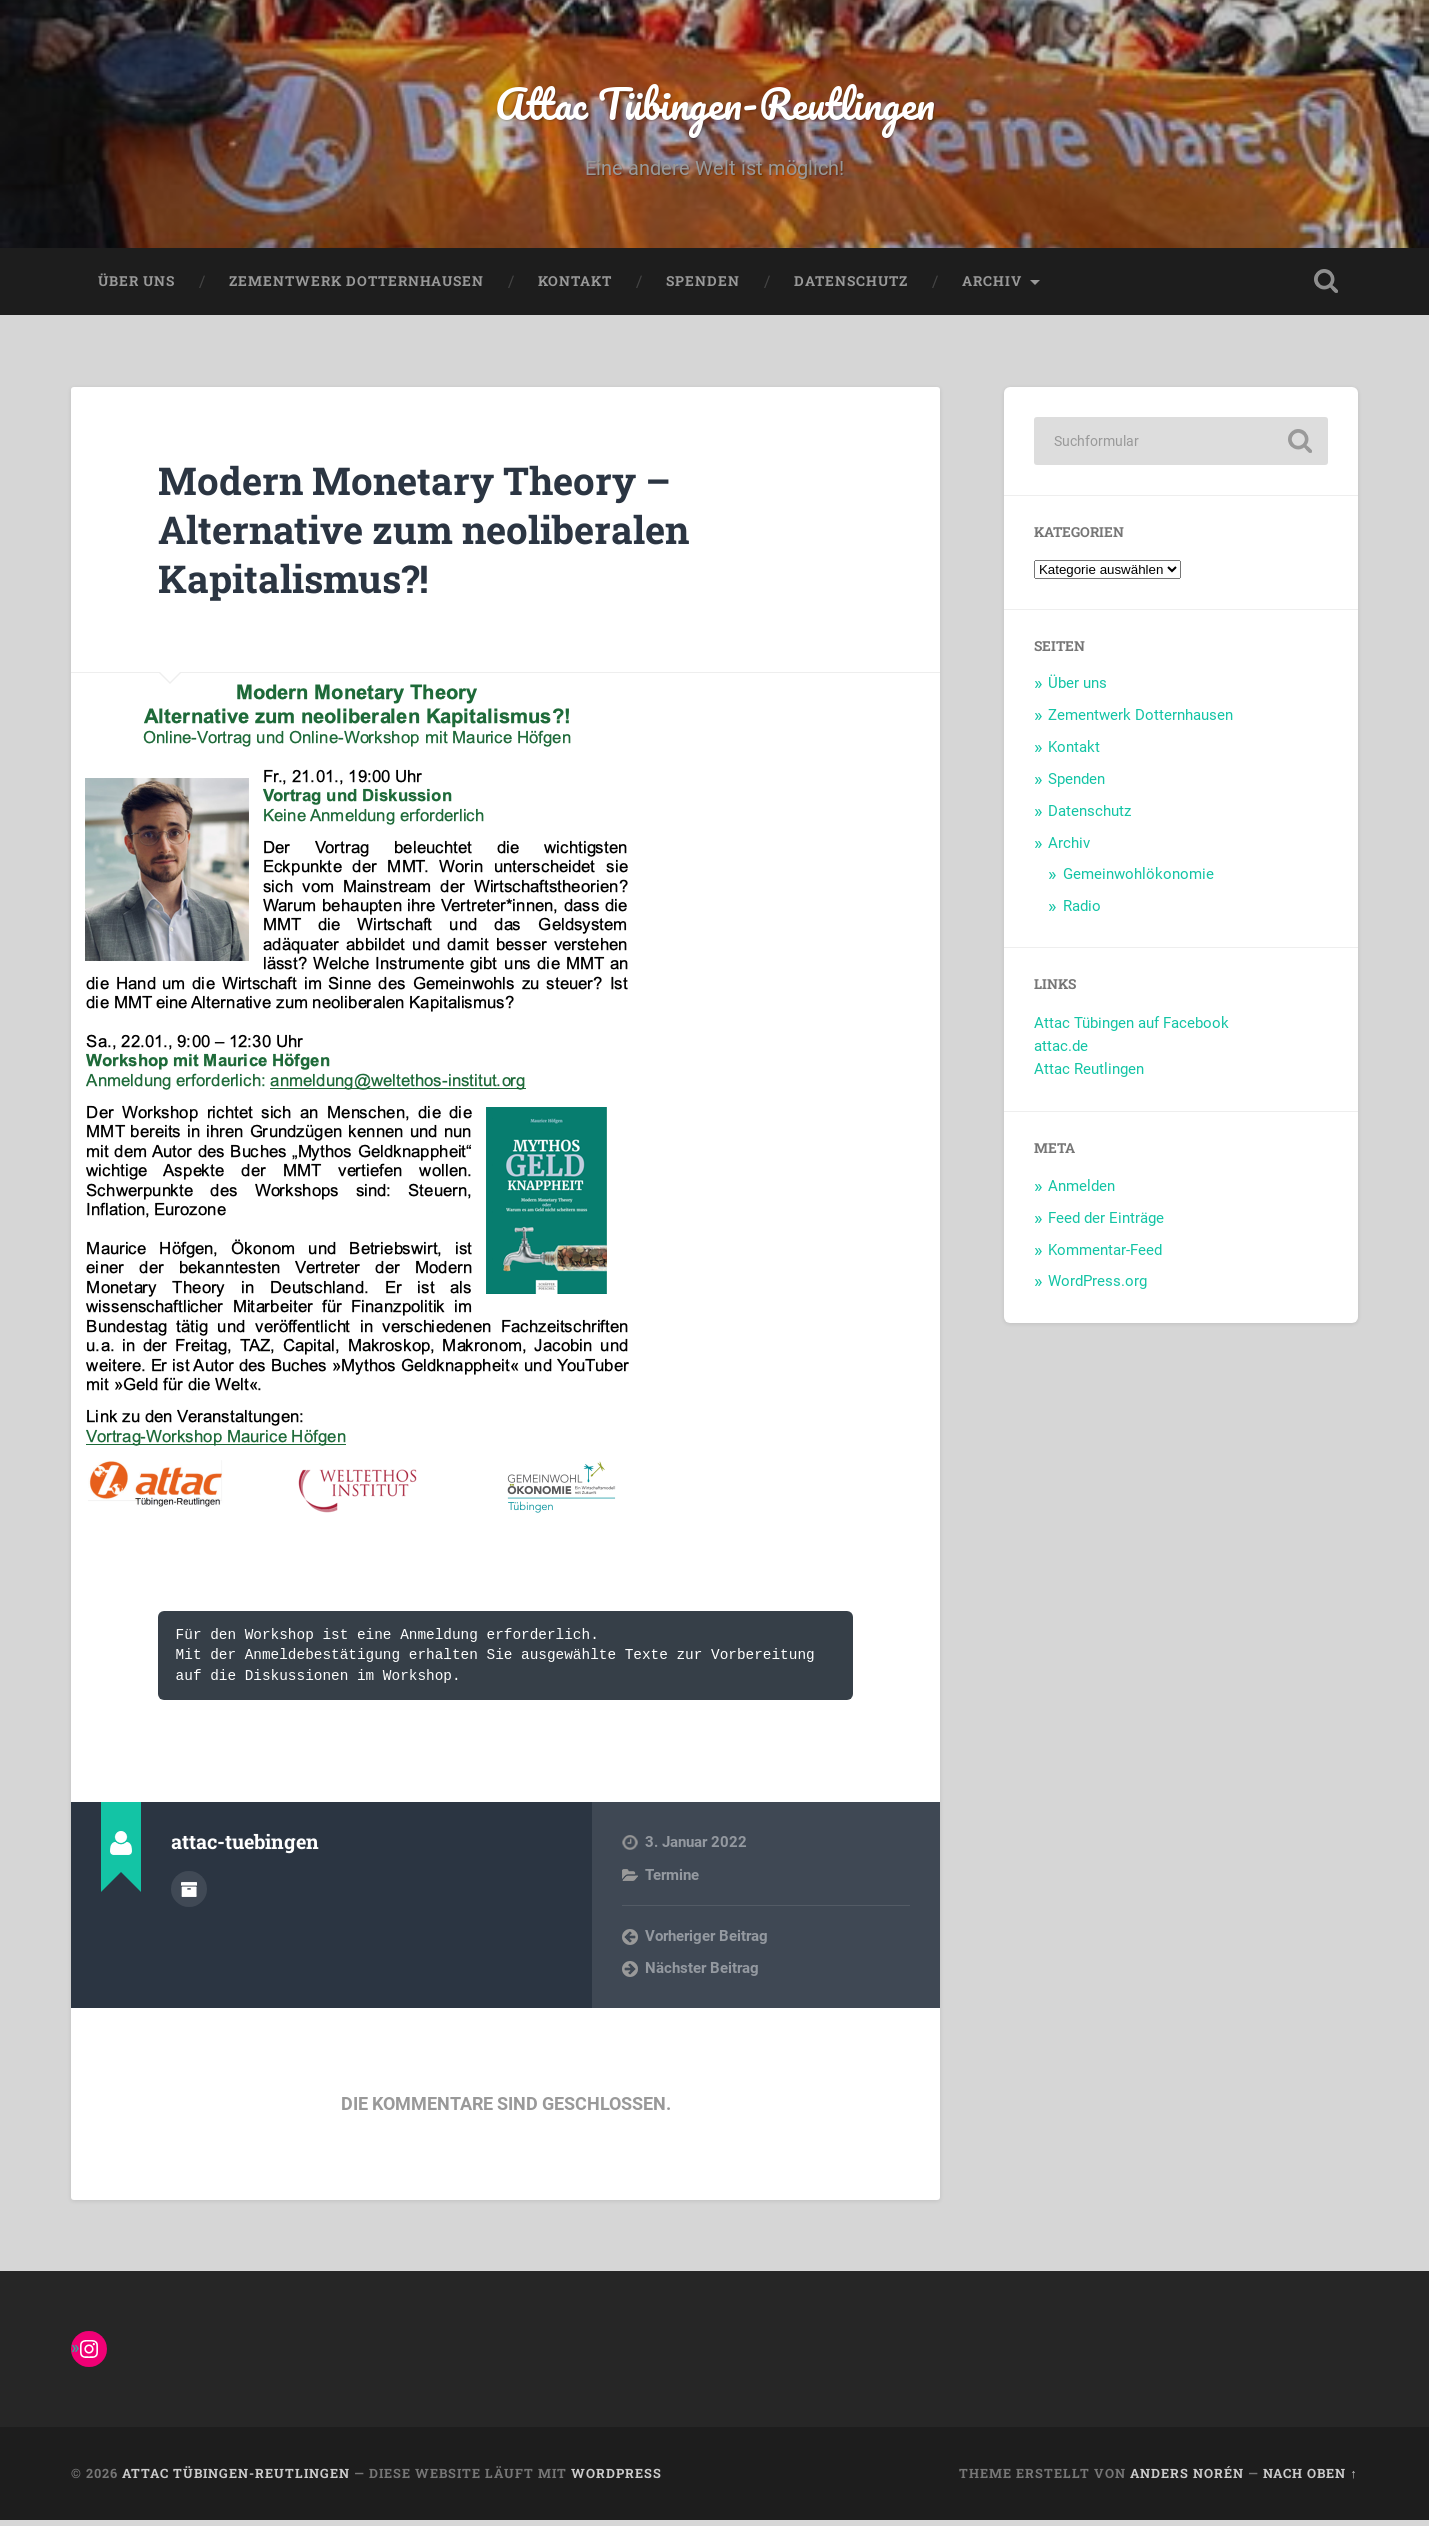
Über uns (136, 286)
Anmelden (1081, 1191)
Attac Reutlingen (1089, 1074)
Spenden (703, 286)
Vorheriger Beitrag (706, 1941)
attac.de (1061, 1051)
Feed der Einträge (1106, 1223)
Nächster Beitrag (702, 1974)
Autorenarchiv (189, 1893)
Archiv (992, 286)
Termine (672, 1880)
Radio (1082, 911)
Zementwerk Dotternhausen (356, 286)
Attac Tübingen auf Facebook (1131, 1029)
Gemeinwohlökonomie (1138, 879)
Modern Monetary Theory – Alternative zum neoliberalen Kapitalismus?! (440, 534)
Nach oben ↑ (1310, 2479)
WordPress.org (1097, 1287)
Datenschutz (851, 286)
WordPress (616, 2479)
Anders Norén (1187, 2479)
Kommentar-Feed (1105, 1255)
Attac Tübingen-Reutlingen (714, 105)
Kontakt (575, 286)
